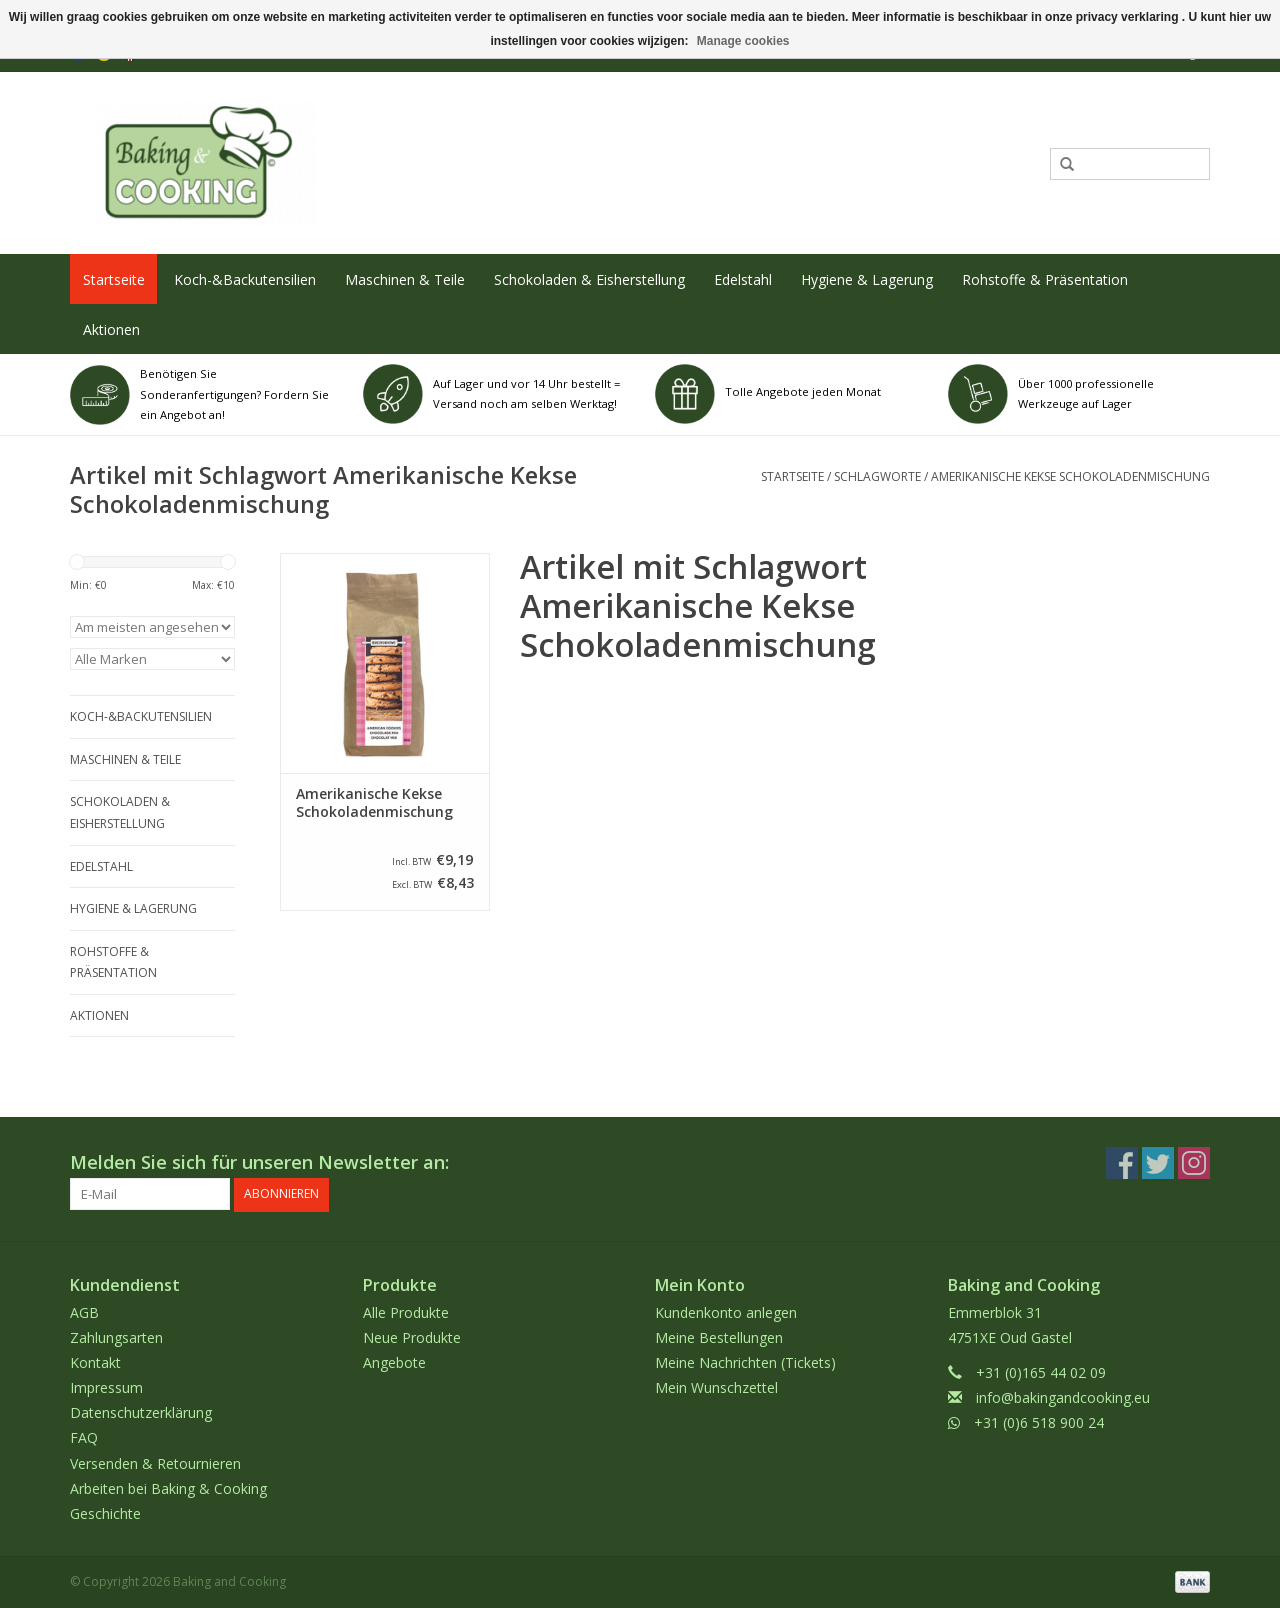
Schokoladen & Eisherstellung (589, 279)
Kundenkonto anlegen (726, 1311)
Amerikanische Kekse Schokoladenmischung (1070, 476)
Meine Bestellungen (719, 1336)
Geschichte (105, 1513)
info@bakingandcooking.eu (1063, 1397)
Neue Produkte (412, 1336)
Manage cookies (743, 41)
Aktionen (111, 329)
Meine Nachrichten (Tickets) (745, 1362)
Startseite (114, 279)
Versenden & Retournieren (155, 1462)
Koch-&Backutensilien (245, 279)
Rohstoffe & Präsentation (1045, 279)
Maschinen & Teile (405, 279)
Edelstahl (743, 279)
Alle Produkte (406, 1311)
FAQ (84, 1437)
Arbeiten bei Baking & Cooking (168, 1488)
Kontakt (95, 1362)
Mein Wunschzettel (716, 1387)
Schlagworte (877, 476)
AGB (84, 1311)
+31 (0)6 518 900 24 (1039, 1422)
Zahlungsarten (116, 1336)
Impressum (106, 1387)
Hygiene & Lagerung (867, 279)
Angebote (394, 1362)
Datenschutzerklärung (141, 1412)
